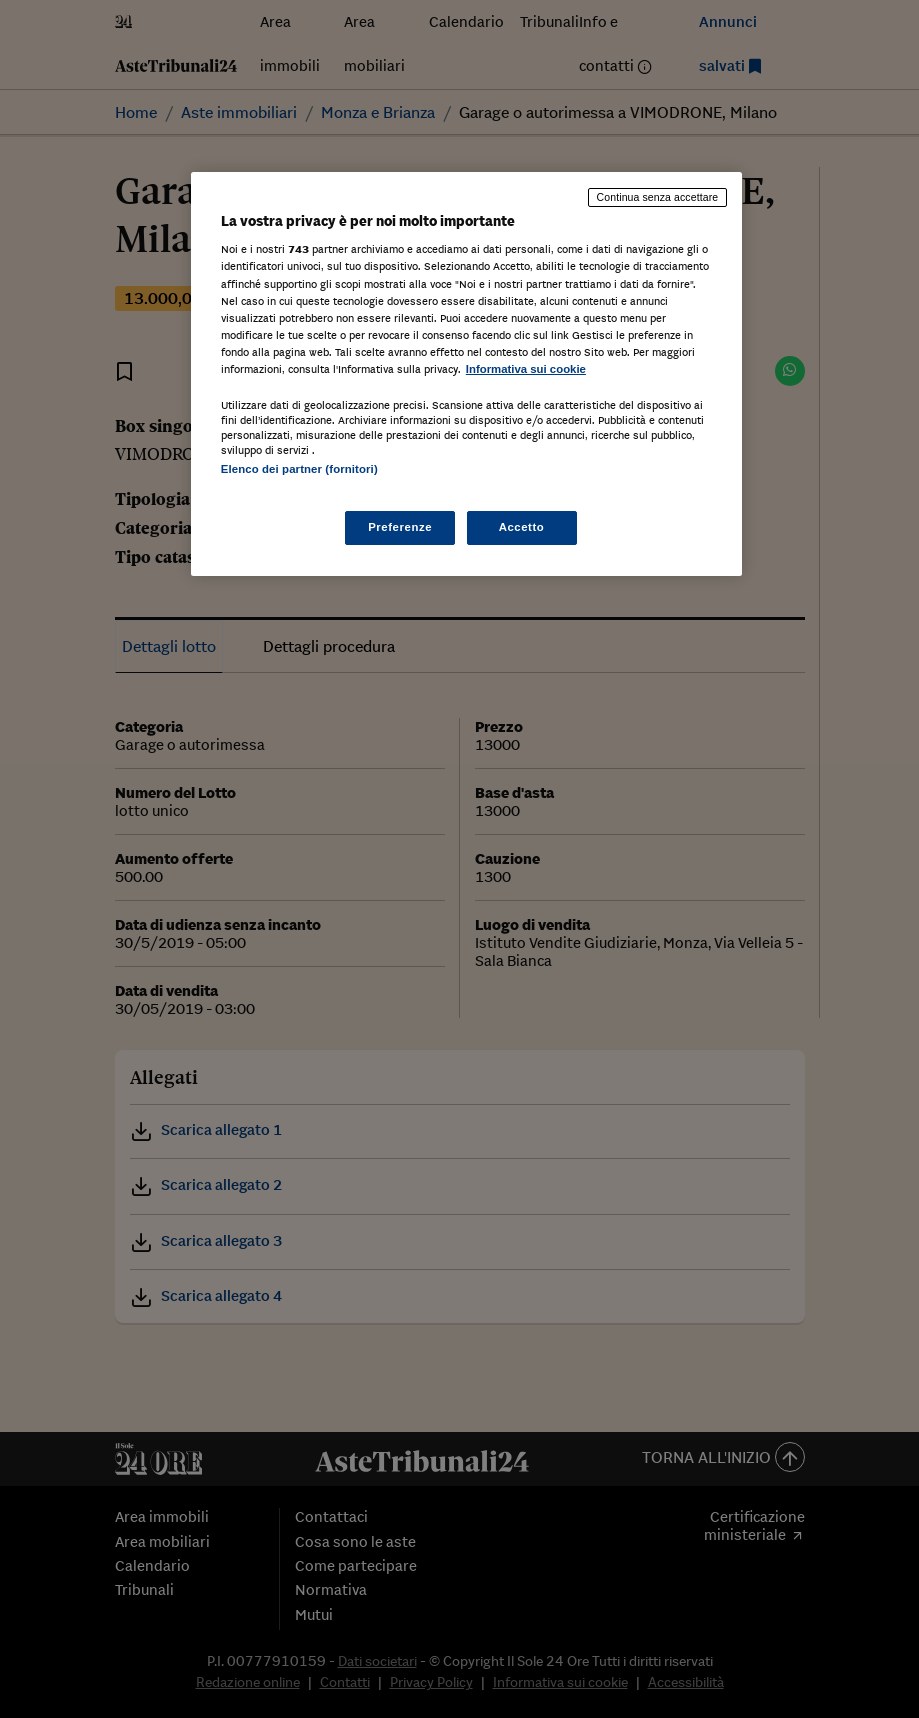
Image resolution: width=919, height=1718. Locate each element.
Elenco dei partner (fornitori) (299, 469)
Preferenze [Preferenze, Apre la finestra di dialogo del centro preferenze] (400, 527)
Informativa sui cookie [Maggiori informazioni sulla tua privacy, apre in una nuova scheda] (526, 369)
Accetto (522, 527)
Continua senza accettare (658, 197)
